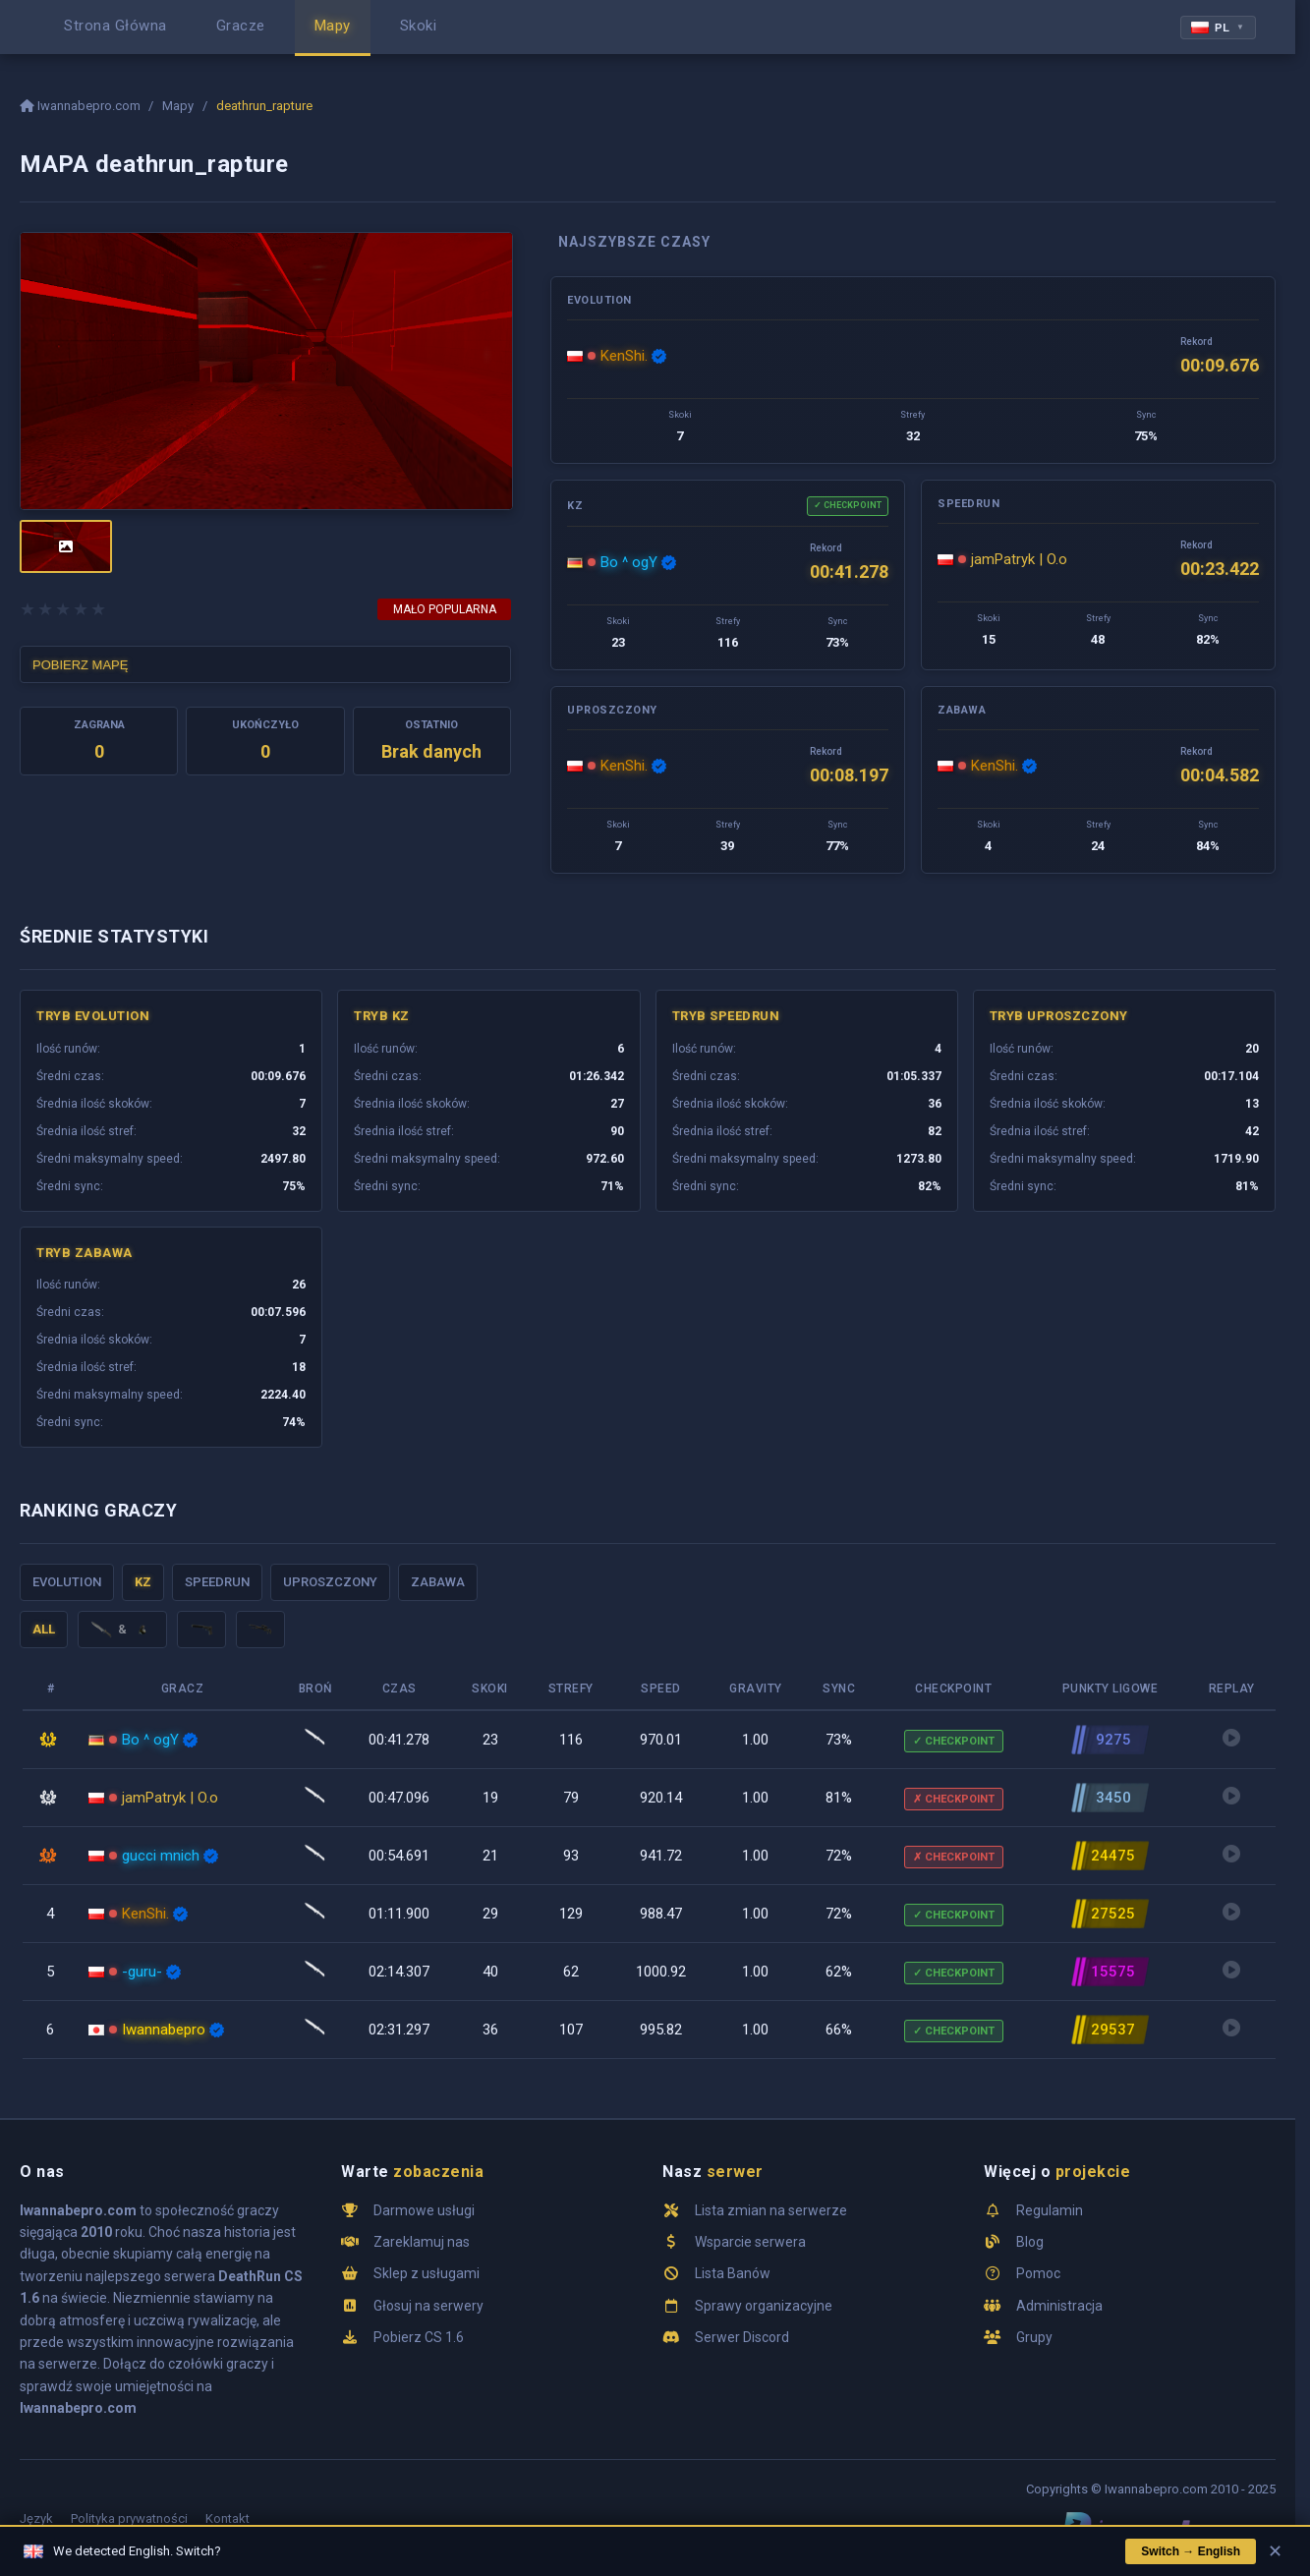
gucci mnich (160, 1855)
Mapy (178, 105)
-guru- (142, 1971)
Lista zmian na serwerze (771, 2210)
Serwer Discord (742, 2337)
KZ (143, 1581)
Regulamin (1049, 2210)
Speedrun (217, 1581)
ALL (43, 1629)
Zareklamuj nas (421, 2242)
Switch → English (1190, 2551)
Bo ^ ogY (628, 562)
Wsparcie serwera (750, 2242)
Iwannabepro (163, 2029)
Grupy (1034, 2337)
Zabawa (438, 1581)
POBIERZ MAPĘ (80, 665)
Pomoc (1038, 2273)
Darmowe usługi (424, 2210)
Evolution (66, 1581)
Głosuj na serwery (428, 2306)
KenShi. (624, 356)
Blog (1030, 2242)
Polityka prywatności (129, 2518)
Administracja (1059, 2306)
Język (36, 2518)
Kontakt (227, 2518)
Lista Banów (732, 2273)
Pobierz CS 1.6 (418, 2337)
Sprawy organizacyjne (763, 2306)
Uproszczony (330, 1581)
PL (1218, 27)
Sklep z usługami (426, 2273)
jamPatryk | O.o (1019, 559)
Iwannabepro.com (81, 105)
